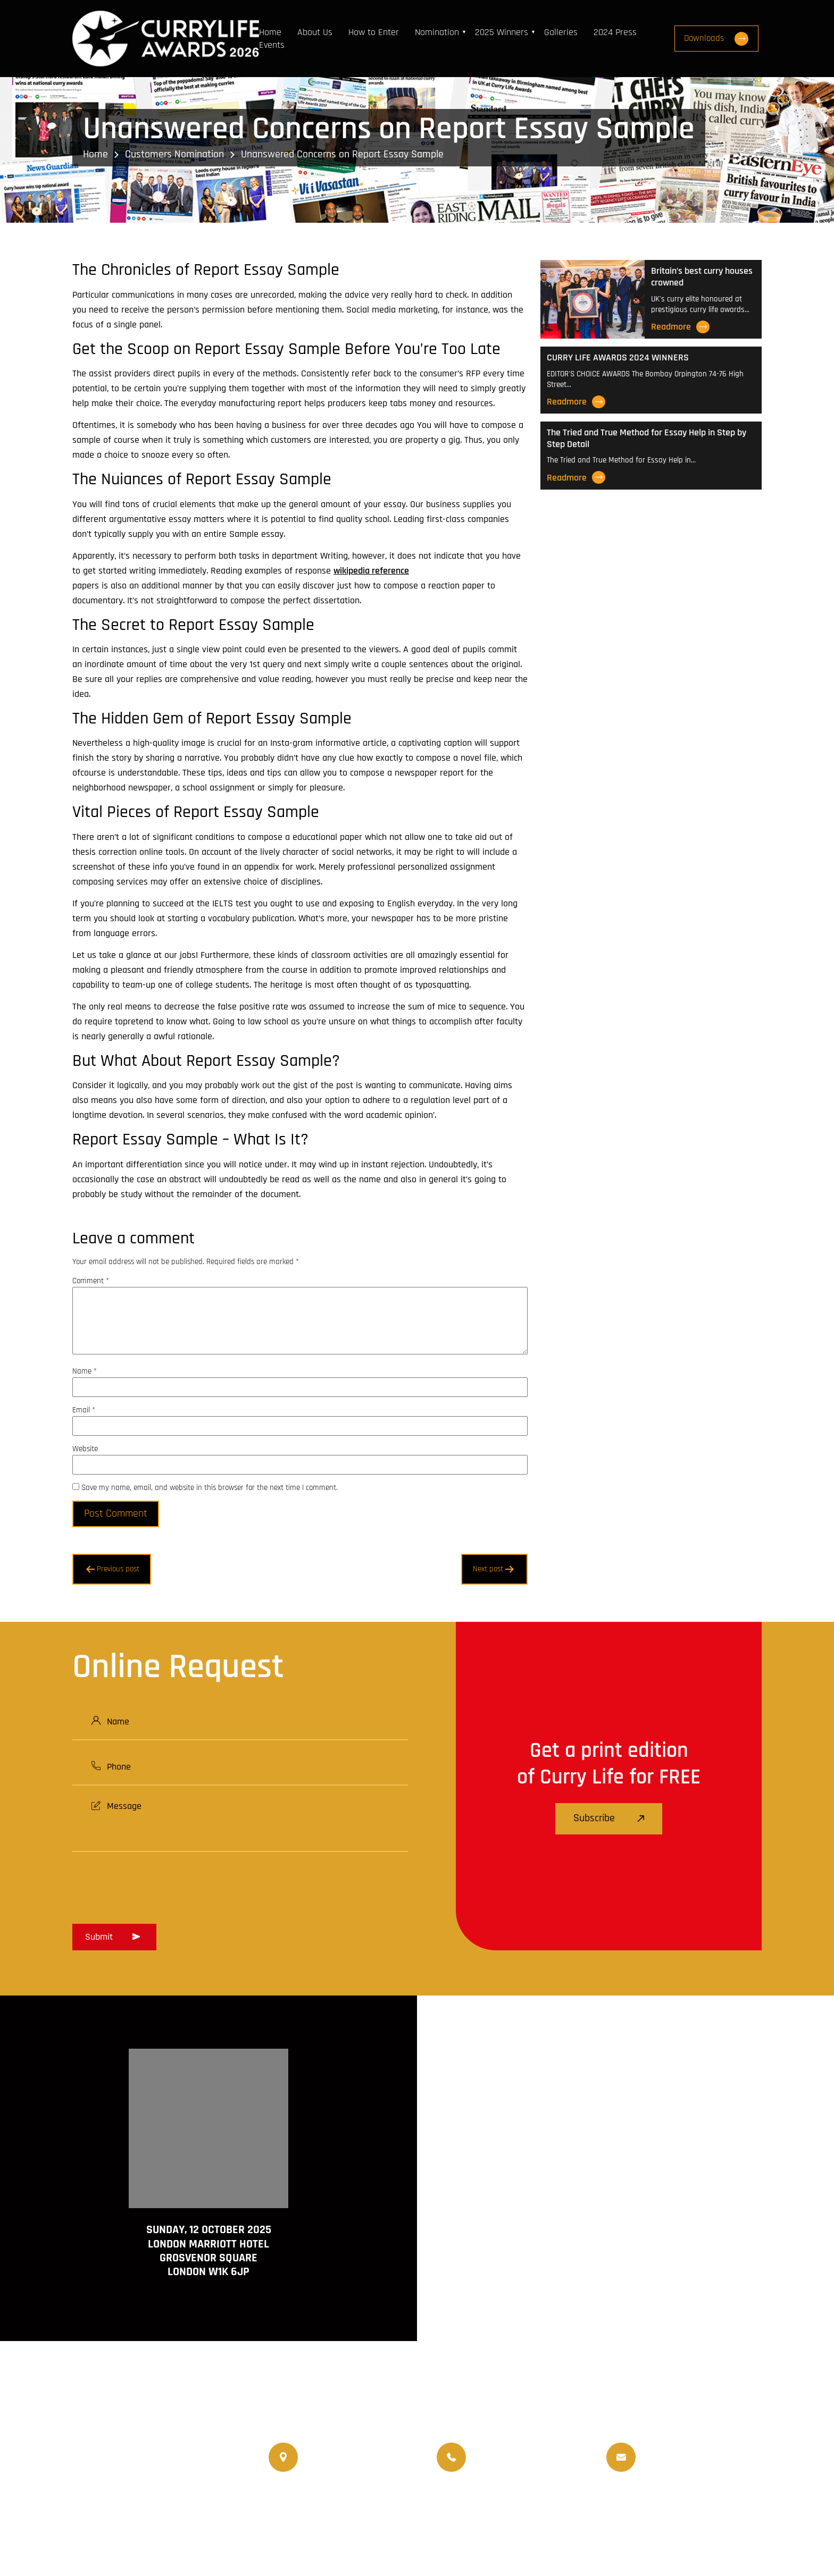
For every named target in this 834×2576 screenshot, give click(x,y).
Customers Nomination (174, 154)
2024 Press (615, 32)
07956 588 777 (501, 2449)
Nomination (437, 32)
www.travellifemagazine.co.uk (145, 2532)
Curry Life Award (351, 2537)
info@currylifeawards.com (693, 2466)
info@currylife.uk (676, 2449)
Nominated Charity (707, 2507)
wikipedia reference (371, 571)
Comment (90, 1281)
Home (271, 32)
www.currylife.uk (121, 2501)
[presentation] (153, 1884)
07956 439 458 (502, 2466)
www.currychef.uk (123, 2517)
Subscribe (609, 1818)
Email (83, 1410)
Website (85, 1449)
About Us (315, 32)
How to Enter (374, 32)
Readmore (680, 327)
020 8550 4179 (334, 2457)
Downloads (719, 39)
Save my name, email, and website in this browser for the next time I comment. (209, 1488)
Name (84, 1371)
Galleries (561, 32)
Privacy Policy (717, 2537)
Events (272, 45)
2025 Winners (502, 32)
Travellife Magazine (393, 2507)
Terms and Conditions (577, 2537)
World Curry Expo (478, 2507)
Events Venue (631, 2507)
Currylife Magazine (306, 2507)
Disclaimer (655, 2537)
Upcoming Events (558, 2507)
